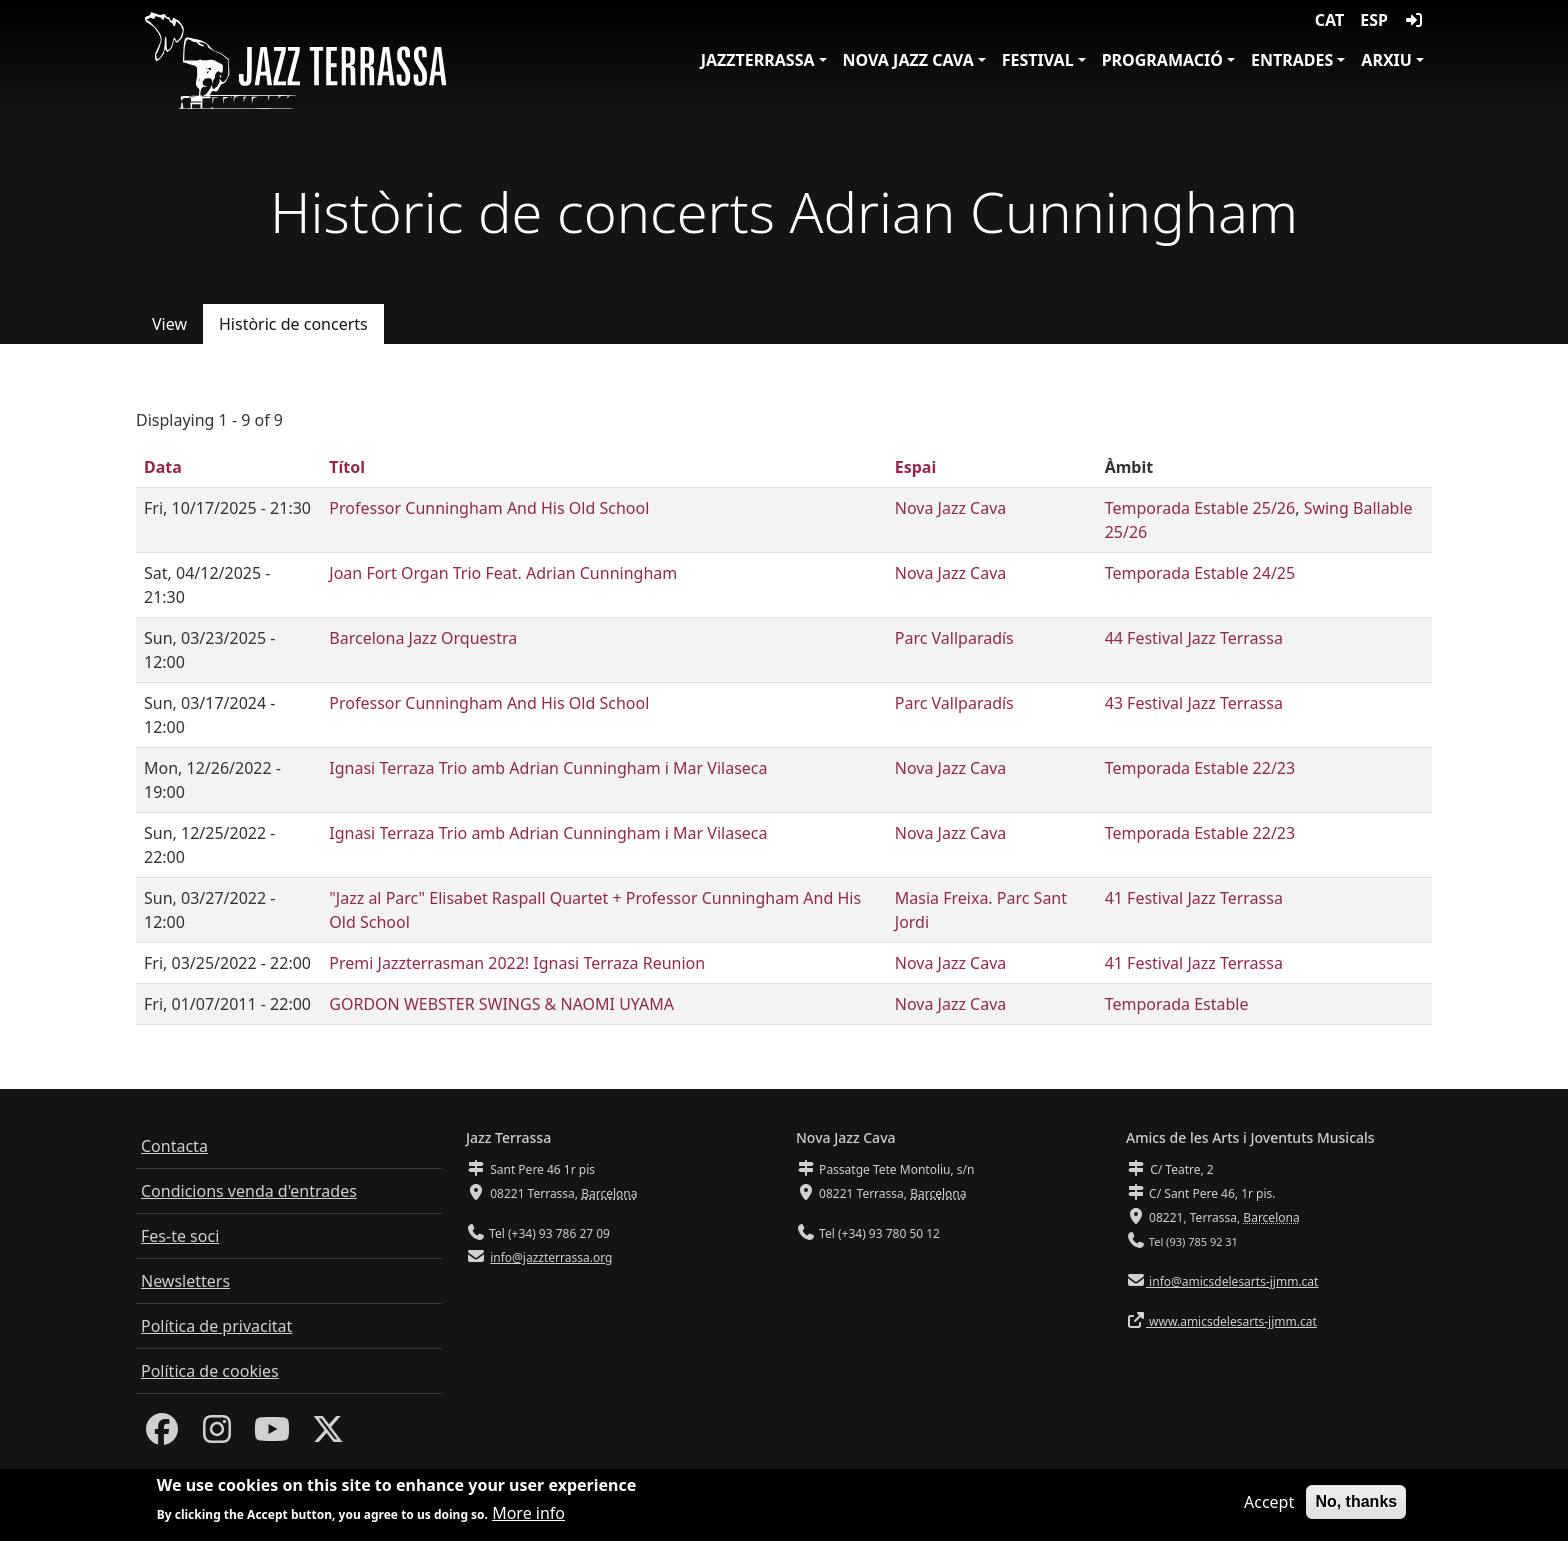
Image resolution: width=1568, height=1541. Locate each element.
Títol (347, 467)
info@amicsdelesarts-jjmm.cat (1232, 1281)
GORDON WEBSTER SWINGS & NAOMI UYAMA (501, 1004)
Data (163, 467)
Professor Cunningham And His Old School (489, 508)
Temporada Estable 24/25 (1200, 573)
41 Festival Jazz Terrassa (1194, 898)
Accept (1269, 1509)
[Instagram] (217, 1435)
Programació (1162, 60)
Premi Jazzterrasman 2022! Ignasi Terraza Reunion (517, 963)
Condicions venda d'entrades (249, 1191)
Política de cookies (210, 1371)
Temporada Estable (1177, 1004)
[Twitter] (328, 1435)
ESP (1374, 20)
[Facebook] (162, 1435)
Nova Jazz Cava (908, 60)
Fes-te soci (180, 1236)
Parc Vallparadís (954, 638)
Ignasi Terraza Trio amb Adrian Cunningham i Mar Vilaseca (548, 768)
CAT (1329, 20)
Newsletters (185, 1281)
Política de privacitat (216, 1326)
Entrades (1292, 60)
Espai (915, 467)
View (169, 324)
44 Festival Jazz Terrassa (1194, 638)
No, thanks (1356, 1508)
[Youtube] (272, 1435)
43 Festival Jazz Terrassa (1194, 703)
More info (528, 1520)
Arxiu (1386, 60)
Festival (1038, 60)
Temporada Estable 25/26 (1200, 508)
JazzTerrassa (758, 60)
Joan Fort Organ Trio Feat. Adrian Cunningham (503, 573)
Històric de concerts (293, 324)
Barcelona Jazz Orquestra (423, 638)
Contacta (174, 1146)
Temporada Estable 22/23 (1200, 768)
